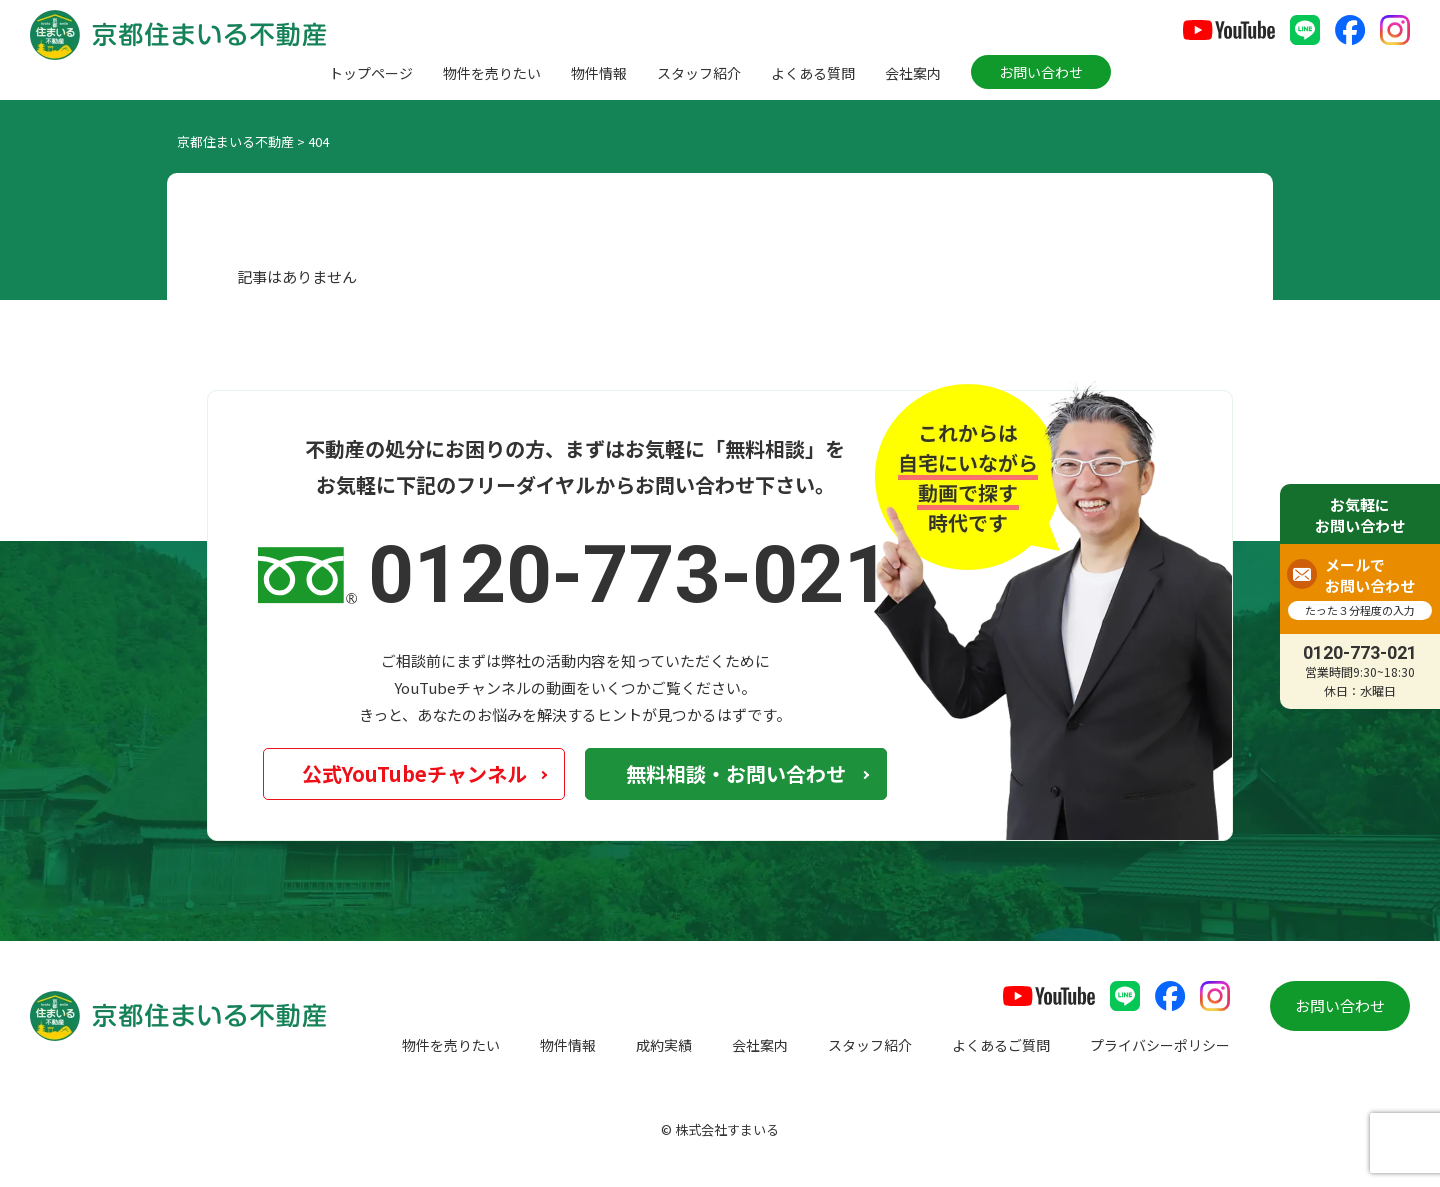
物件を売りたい (492, 73)
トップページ (371, 73)
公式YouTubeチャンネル (414, 773)
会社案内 (913, 73)
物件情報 (599, 73)
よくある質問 (813, 73)
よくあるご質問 (1001, 1045)
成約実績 (664, 1045)
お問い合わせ (1041, 72)
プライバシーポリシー (1160, 1045)
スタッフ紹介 (699, 73)
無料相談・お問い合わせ (736, 773)
